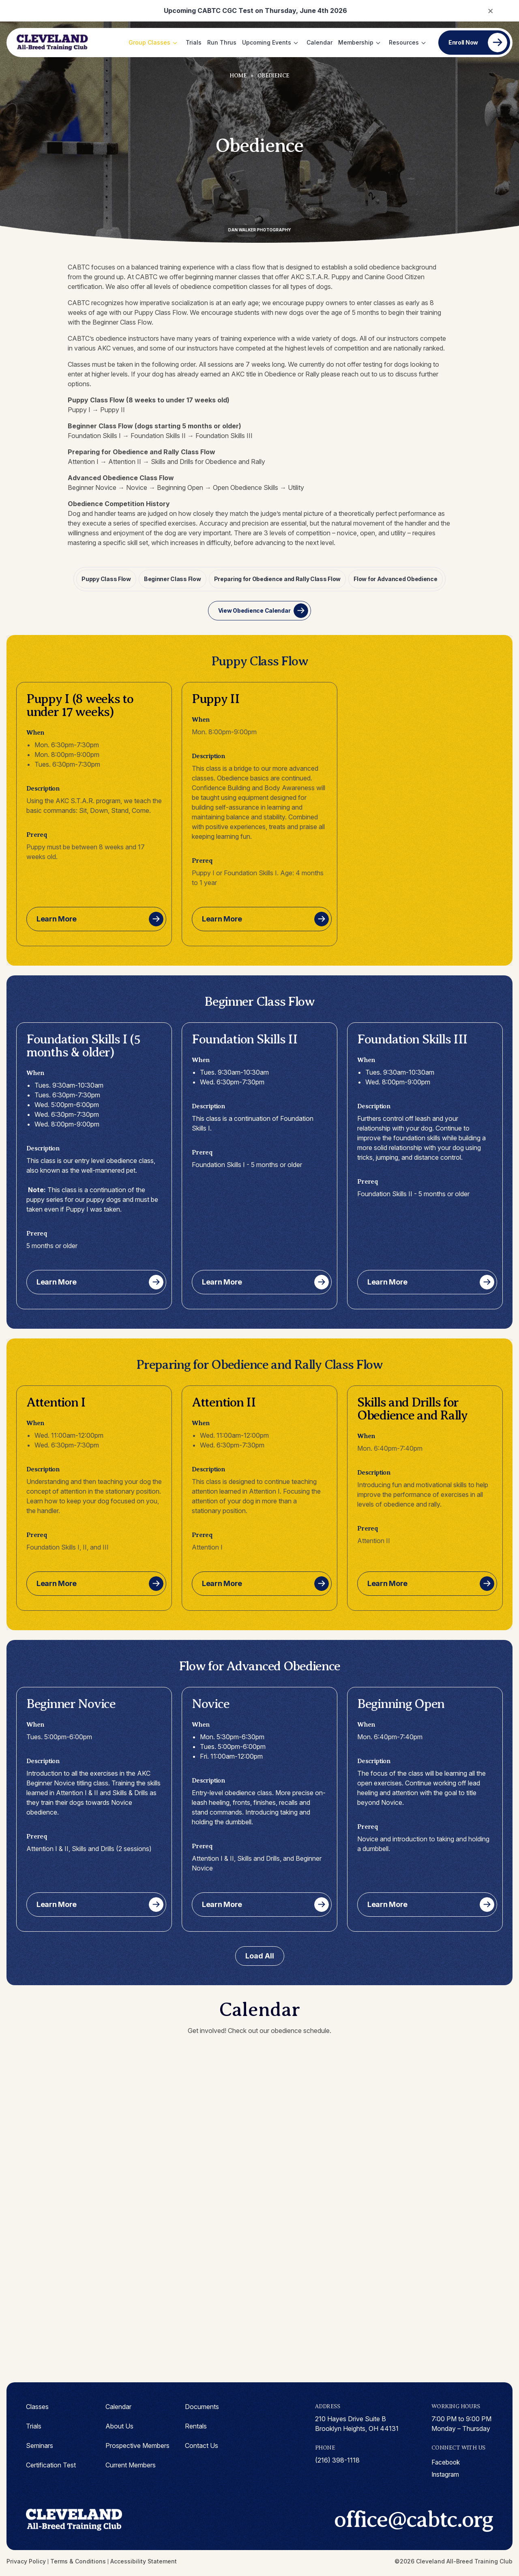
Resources (404, 42)
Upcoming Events (266, 42)
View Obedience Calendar (254, 609)
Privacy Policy (26, 2564)
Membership (355, 42)
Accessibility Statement (143, 2564)
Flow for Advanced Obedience (394, 578)
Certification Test (51, 2464)
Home (238, 76)
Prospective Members (137, 2445)
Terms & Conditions (78, 2564)
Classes (37, 2406)
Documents (202, 2406)
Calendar (319, 42)
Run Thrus (221, 42)
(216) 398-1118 (337, 2459)
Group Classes (149, 42)
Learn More (56, 918)
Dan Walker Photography (259, 229)
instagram (446, 2474)
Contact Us (201, 2445)
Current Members (130, 2464)
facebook (446, 2462)
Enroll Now (463, 42)
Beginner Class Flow (173, 578)
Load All (259, 1955)
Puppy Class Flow (107, 578)
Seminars (39, 2445)
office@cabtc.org (402, 2521)
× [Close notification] (490, 10)
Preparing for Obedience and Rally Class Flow (277, 578)
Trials (194, 42)
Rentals (196, 2425)
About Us (119, 2425)
